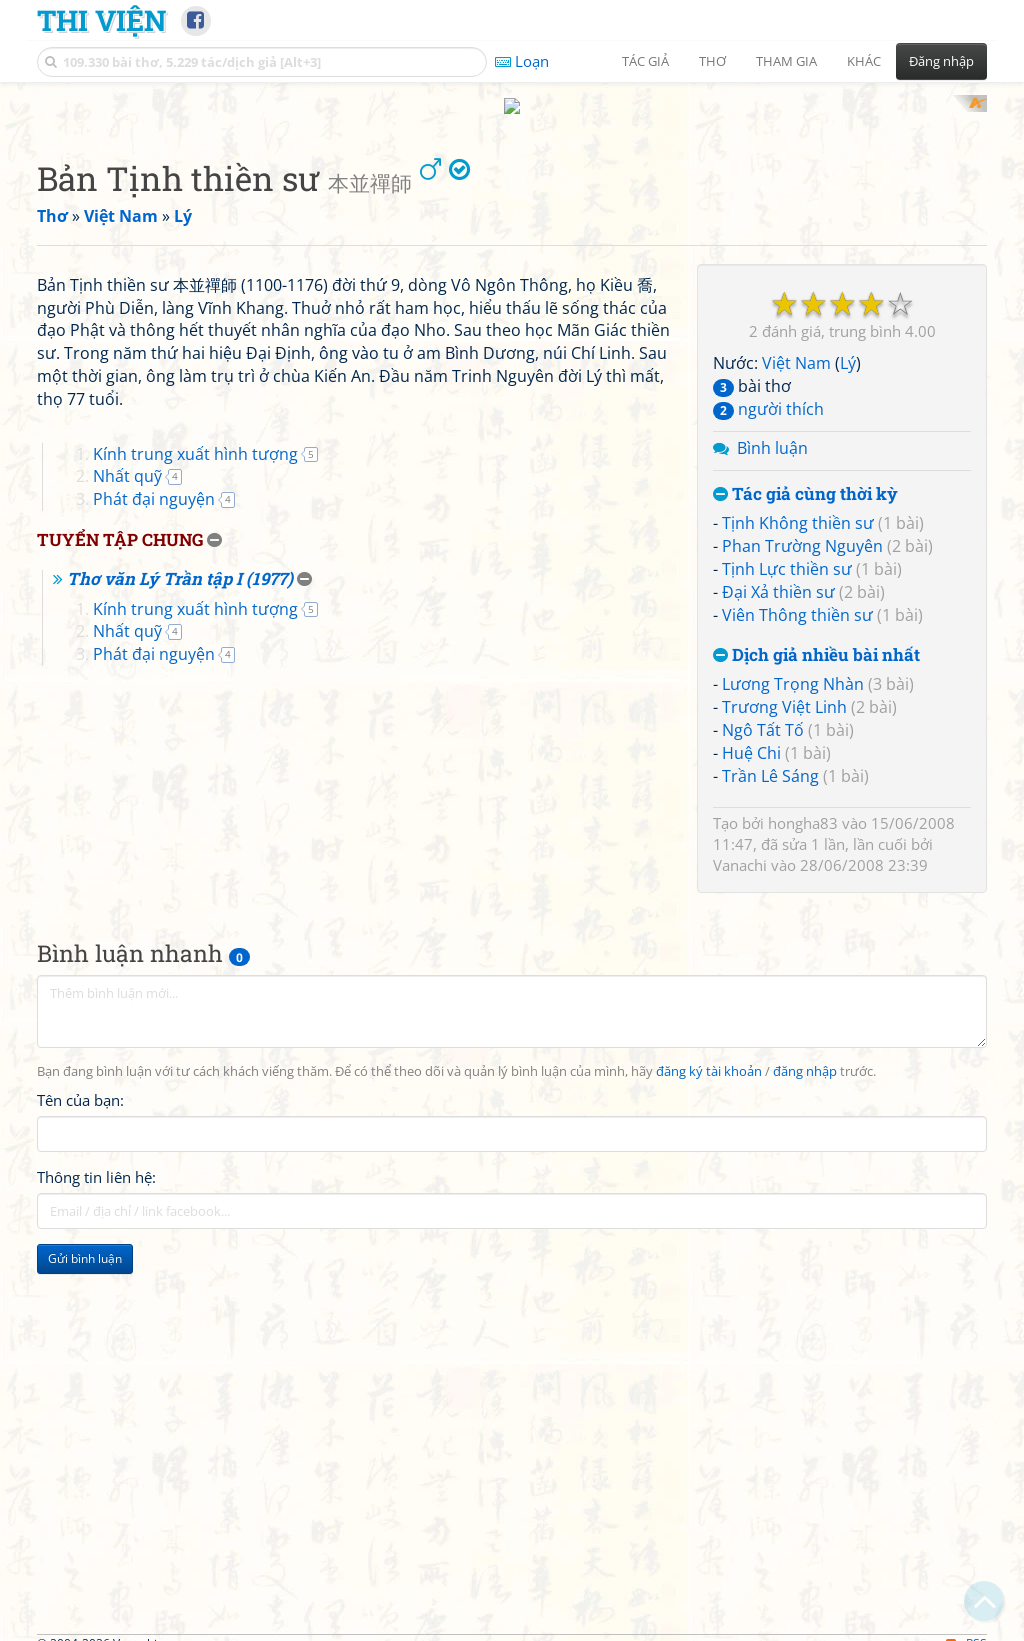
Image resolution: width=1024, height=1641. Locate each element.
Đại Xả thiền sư (778, 573)
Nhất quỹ (127, 738)
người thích (768, 390)
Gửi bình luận (85, 1324)
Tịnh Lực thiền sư (787, 550)
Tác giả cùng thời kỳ (805, 475)
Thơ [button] (712, 61)
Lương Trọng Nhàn (793, 666)
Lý (848, 345)
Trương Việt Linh (784, 689)
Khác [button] (864, 61)
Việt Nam (796, 345)
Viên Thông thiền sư (797, 596)
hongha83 (803, 805)
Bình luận (772, 429)
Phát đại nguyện (154, 761)
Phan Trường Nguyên (802, 528)
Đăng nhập (941, 61)
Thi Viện (101, 20)
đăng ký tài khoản (709, 1137)
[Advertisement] (150, 1460)
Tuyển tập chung (120, 801)
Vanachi (740, 847)
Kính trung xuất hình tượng (195, 715)
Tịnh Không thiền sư (798, 505)
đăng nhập (805, 1137)
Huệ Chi (751, 734)
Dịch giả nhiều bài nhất (816, 636)
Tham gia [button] (786, 61)
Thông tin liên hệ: (96, 1243)
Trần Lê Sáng (770, 757)
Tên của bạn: (80, 1166)
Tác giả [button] (645, 61)
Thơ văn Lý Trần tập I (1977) (180, 839)
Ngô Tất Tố (763, 711)
